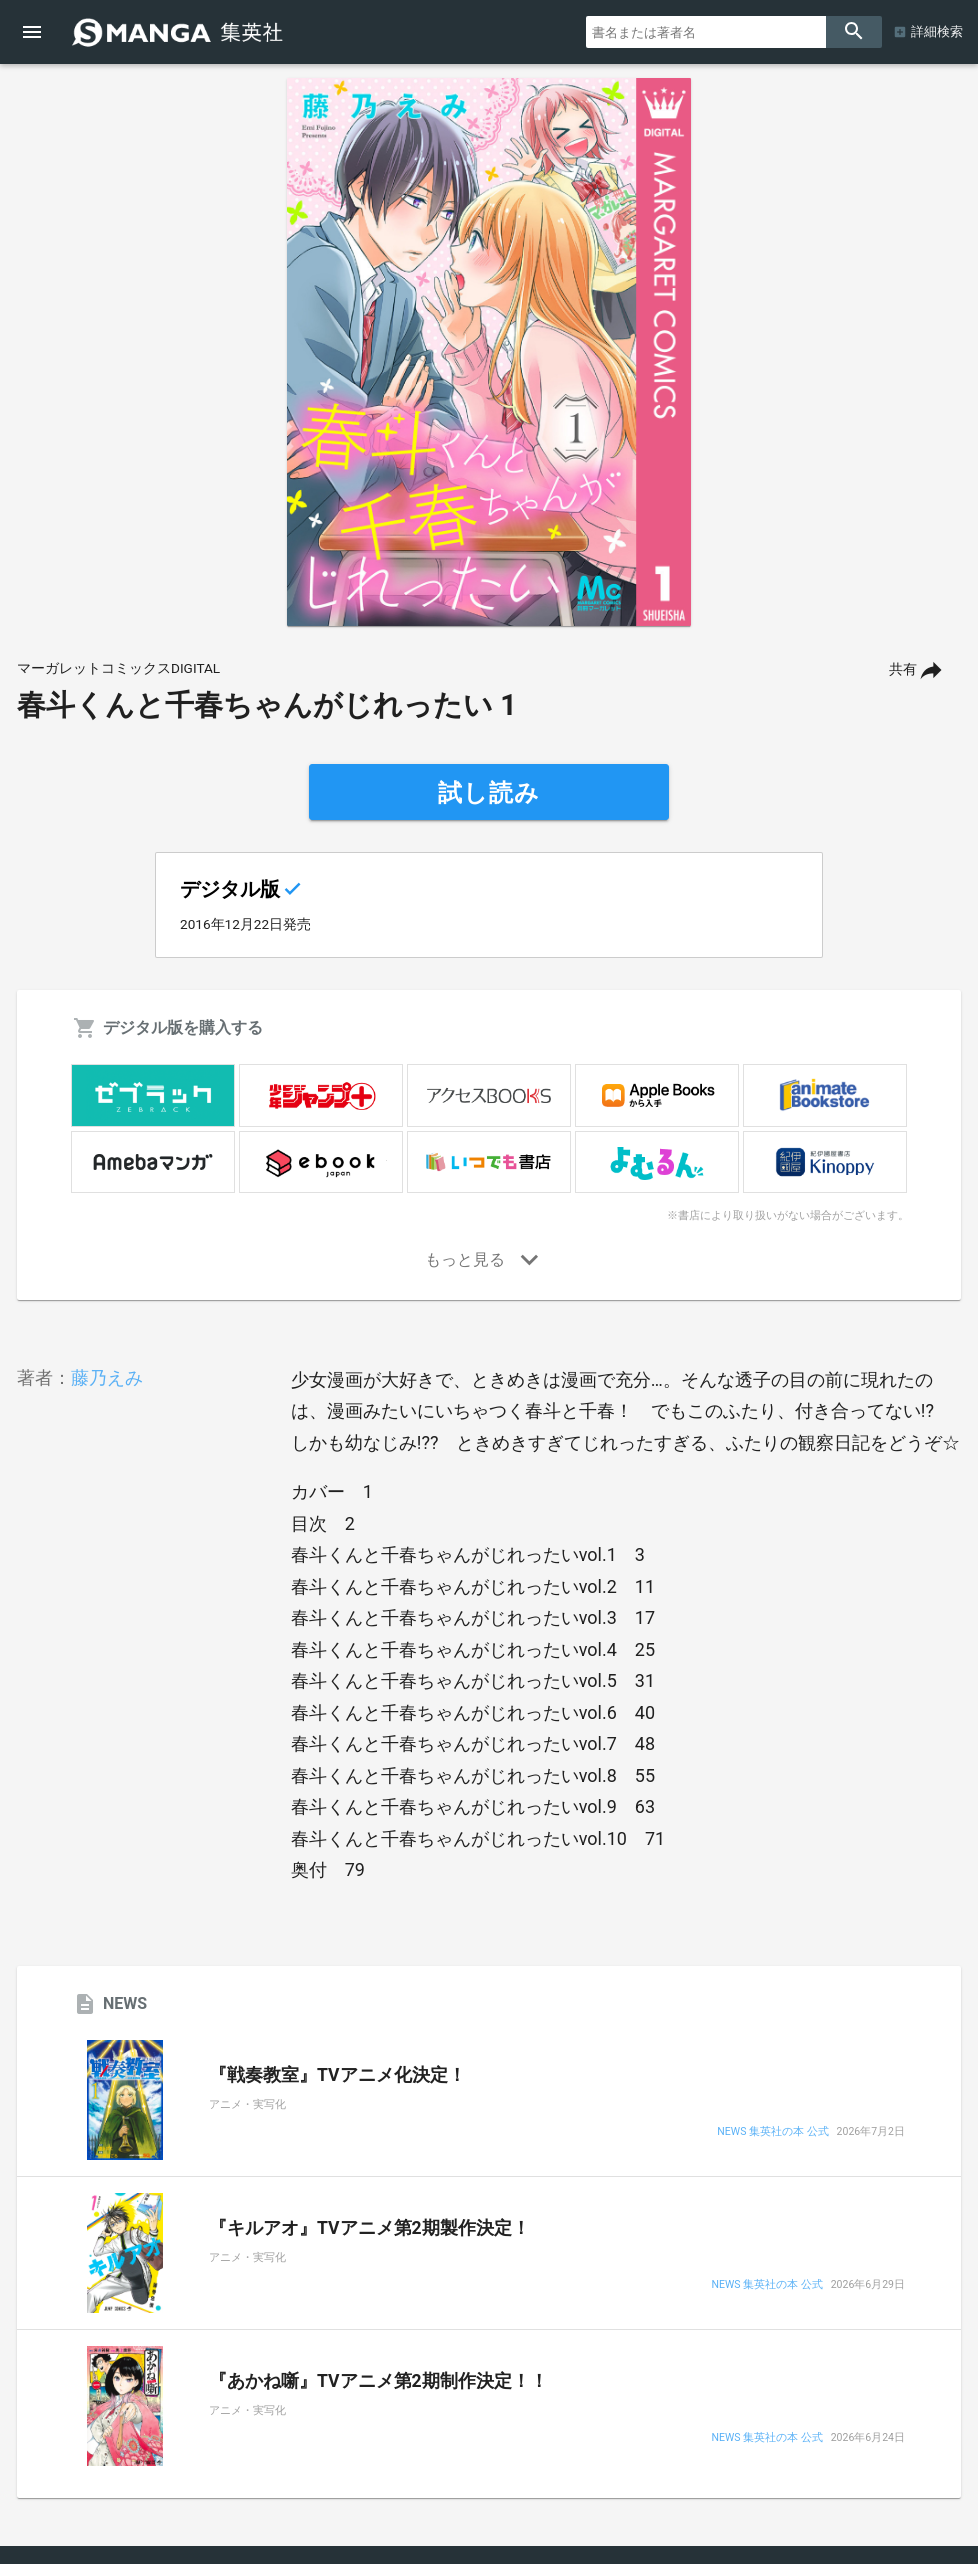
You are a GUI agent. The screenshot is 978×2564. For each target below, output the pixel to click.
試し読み (489, 793)
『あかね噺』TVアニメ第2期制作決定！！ (378, 2381)
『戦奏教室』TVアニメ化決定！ (337, 2075)
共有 (903, 669)
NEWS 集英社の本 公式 (772, 2132)
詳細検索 (937, 31)
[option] (489, 352)
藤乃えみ (107, 1377)
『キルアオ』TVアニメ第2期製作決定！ (369, 2228)
